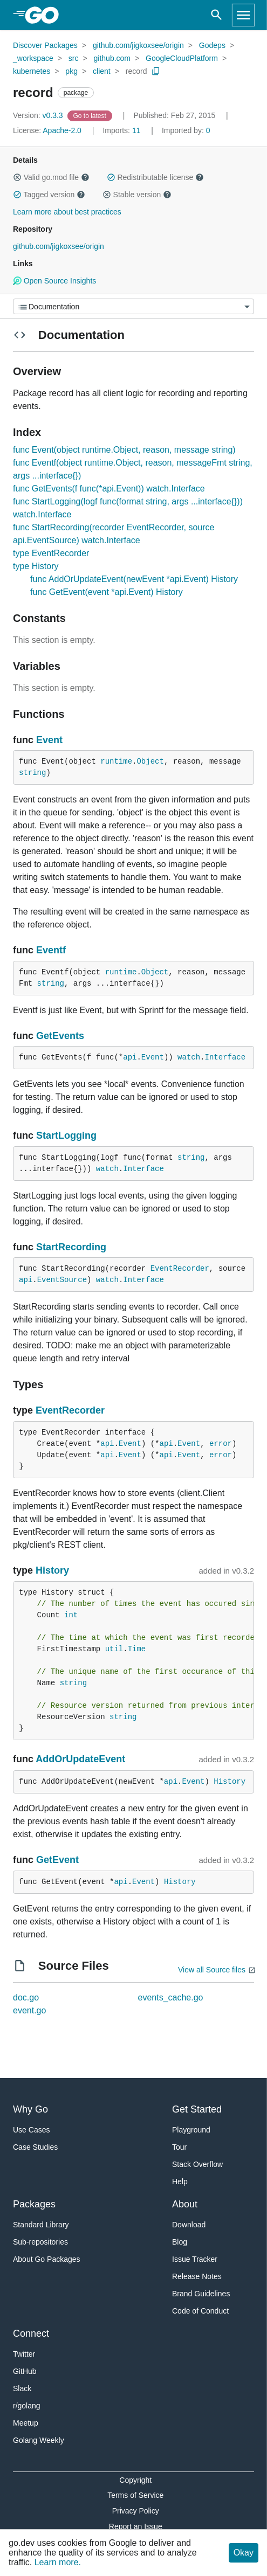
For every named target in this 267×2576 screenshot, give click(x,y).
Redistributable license (155, 177)
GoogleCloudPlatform (182, 58)
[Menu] (133, 306)
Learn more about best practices (67, 211)
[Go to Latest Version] (90, 115)
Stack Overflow (197, 2164)
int (71, 1615)
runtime (116, 761)
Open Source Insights (54, 280)
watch (188, 1057)
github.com (112, 58)
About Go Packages (46, 2259)
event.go (29, 2010)
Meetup (25, 2423)
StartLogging (66, 1135)
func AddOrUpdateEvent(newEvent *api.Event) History (134, 579)
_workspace (33, 58)
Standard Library (41, 2224)
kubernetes (31, 71)
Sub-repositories (40, 2242)
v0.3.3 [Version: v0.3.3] (39, 115)
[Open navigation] (243, 15)
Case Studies (35, 2147)
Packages (34, 2204)
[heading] (45, 15)
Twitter (24, 2354)
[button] (17, 177)
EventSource (62, 1280)
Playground (191, 2129)
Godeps (212, 45)
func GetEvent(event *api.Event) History (106, 592)
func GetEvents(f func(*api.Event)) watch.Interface (109, 488)
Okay (244, 2552)
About (184, 2204)
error (220, 1443)
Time (137, 1649)
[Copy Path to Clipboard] (156, 71)
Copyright (135, 2480)
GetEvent (57, 1859)
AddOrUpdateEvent (80, 1759)
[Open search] (216, 15)
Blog (179, 2242)
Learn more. (58, 2562)
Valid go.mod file (51, 177)
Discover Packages (45, 45)
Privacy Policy (135, 2510)
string (32, 772)
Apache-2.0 (62, 130)
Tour (179, 2147)
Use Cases (31, 2129)
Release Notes (197, 2276)
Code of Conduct (200, 2311)
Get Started (197, 2109)
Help (180, 2181)
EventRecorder (179, 1268)
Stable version (137, 194)
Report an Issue (135, 2526)
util (114, 1649)
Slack (22, 2388)
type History (35, 566)
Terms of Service (135, 2495)
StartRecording (71, 1247)
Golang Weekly (38, 2440)
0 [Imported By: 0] (186, 130)
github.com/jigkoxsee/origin (138, 45)
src (74, 58)
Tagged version (49, 194)
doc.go (26, 1997)
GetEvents (60, 1035)
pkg (71, 71)
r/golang (26, 2405)
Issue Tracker (194, 2259)
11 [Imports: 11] (122, 130)
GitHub (25, 2371)
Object (149, 761)
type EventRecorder (51, 553)
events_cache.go (170, 1997)
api (129, 1057)
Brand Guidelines (201, 2293)
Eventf (51, 950)
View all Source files (211, 1969)
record (136, 71)
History (52, 1570)
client (102, 71)
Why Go (30, 2109)
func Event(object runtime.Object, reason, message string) (124, 449)
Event (49, 740)
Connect (31, 2333)
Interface (225, 1057)
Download (189, 2224)
